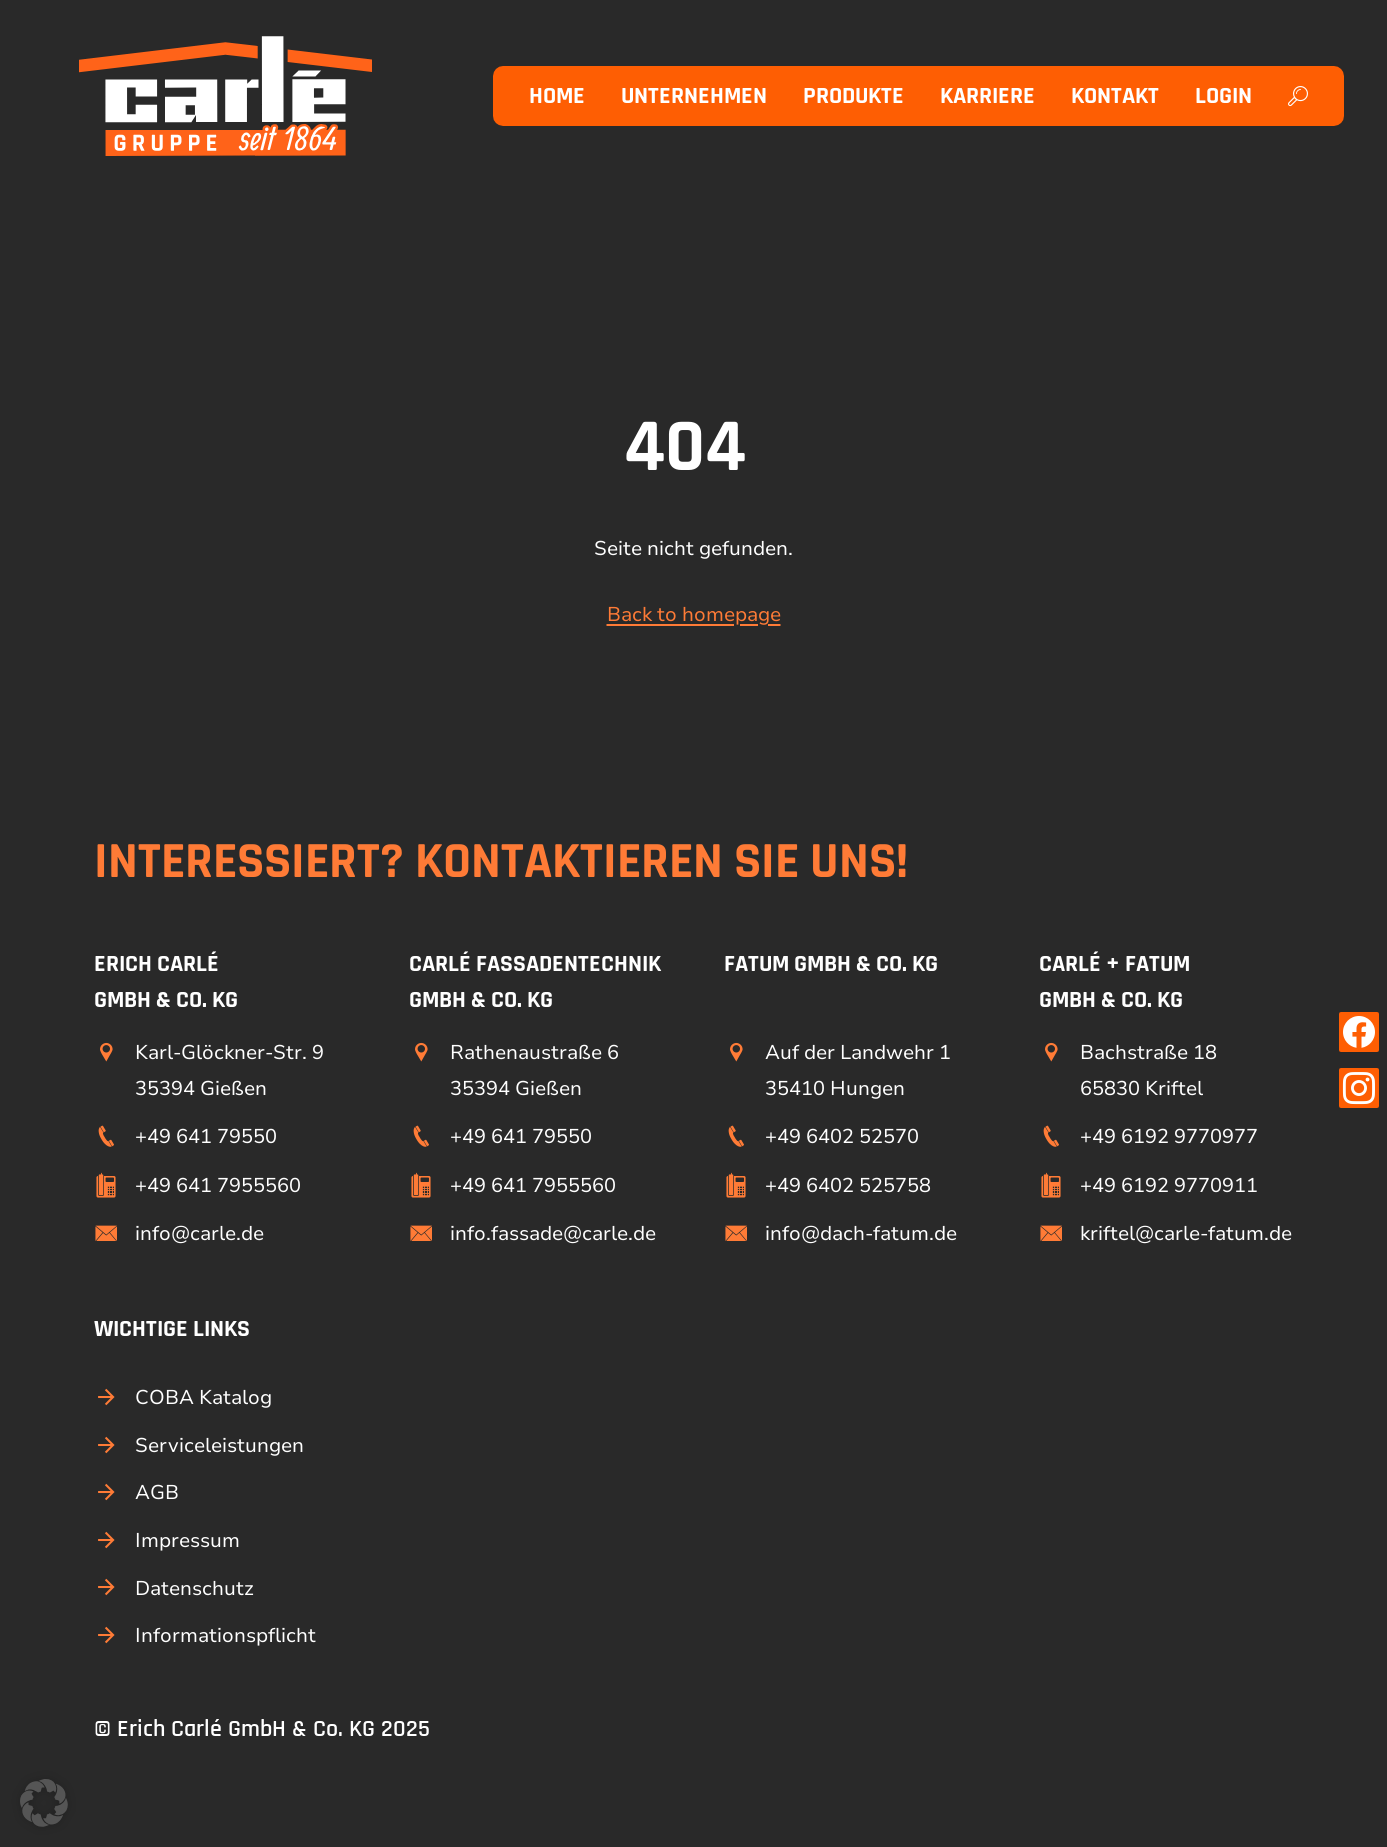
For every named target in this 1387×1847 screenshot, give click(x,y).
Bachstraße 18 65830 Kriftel (1148, 1070)
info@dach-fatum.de (861, 1233)
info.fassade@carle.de (553, 1233)
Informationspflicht (225, 1635)
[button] (44, 1803)
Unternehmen (694, 96)
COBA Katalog (203, 1397)
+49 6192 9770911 (1169, 1185)
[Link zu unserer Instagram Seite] (1359, 1088)
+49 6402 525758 (848, 1185)
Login (1223, 96)
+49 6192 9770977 (1169, 1136)
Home (557, 96)
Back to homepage (694, 614)
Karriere (987, 96)
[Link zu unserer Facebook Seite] (1359, 1032)
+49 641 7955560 (218, 1185)
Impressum (187, 1540)
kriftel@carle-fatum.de (1186, 1233)
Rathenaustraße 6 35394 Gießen (534, 1070)
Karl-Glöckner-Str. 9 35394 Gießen (229, 1070)
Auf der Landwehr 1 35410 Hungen (858, 1070)
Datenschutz (194, 1588)
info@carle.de (199, 1233)
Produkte (853, 96)
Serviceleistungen (219, 1445)
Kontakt (1115, 96)
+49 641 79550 (206, 1136)
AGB (157, 1492)
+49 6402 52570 (842, 1136)
